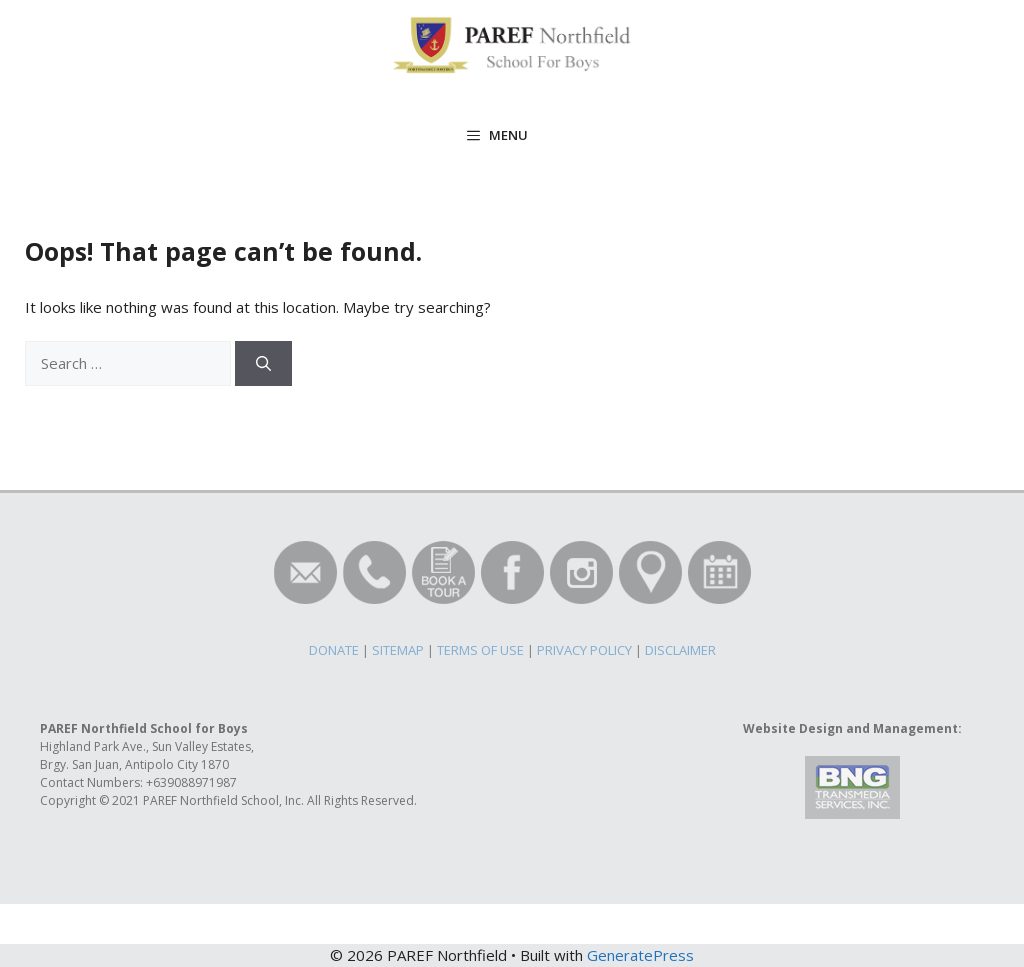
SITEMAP (398, 650)
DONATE (334, 650)
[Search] (263, 363)
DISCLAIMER (680, 650)
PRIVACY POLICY (584, 650)
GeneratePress (640, 955)
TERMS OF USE (480, 650)
